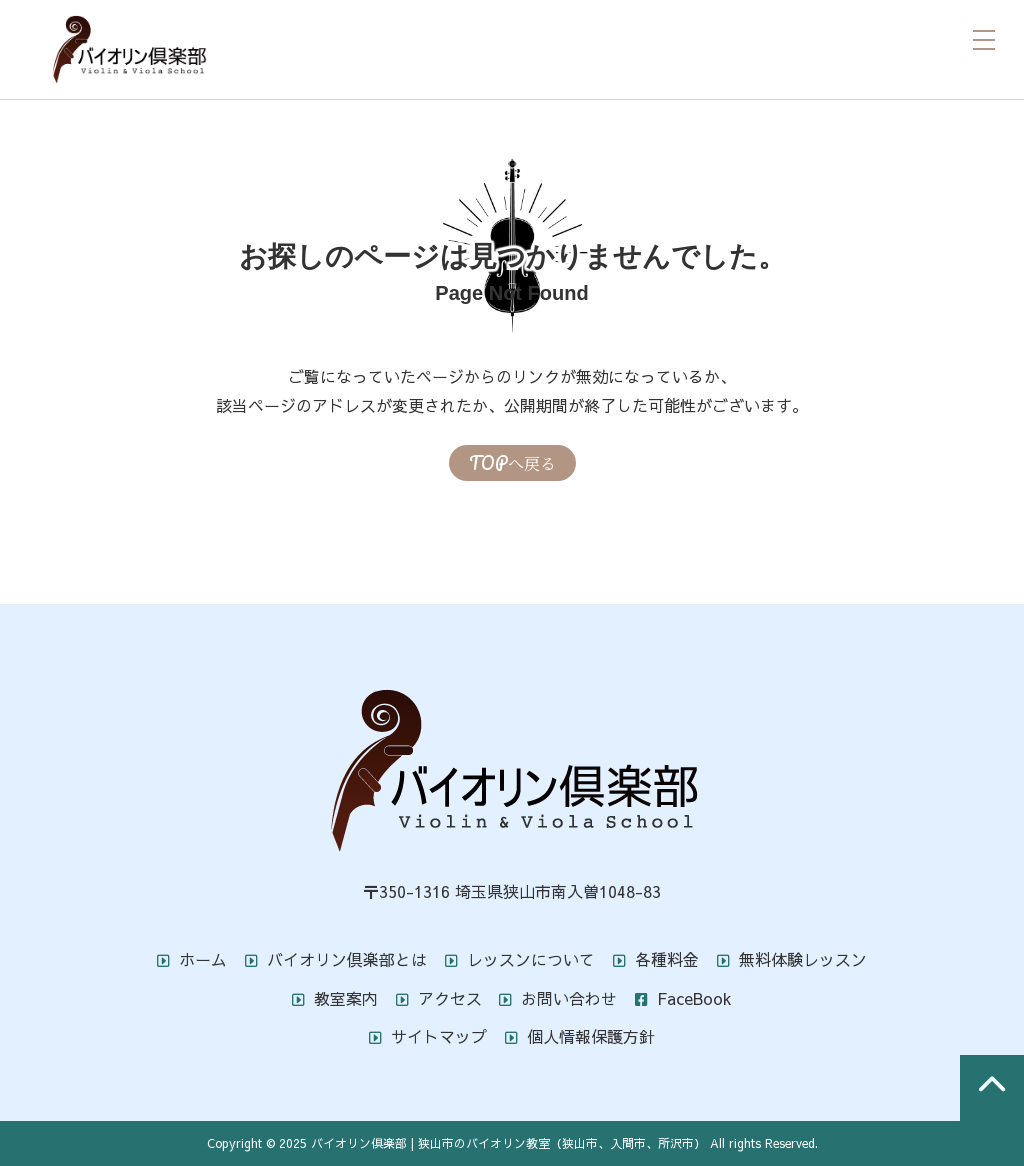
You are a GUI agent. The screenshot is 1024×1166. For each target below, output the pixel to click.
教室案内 (335, 998)
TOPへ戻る (512, 463)
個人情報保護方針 (580, 1036)
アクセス (439, 998)
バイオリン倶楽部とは (336, 959)
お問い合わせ (558, 998)
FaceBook (683, 998)
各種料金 (656, 959)
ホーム (192, 959)
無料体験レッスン (792, 959)
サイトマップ (428, 1036)
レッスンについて (520, 959)
